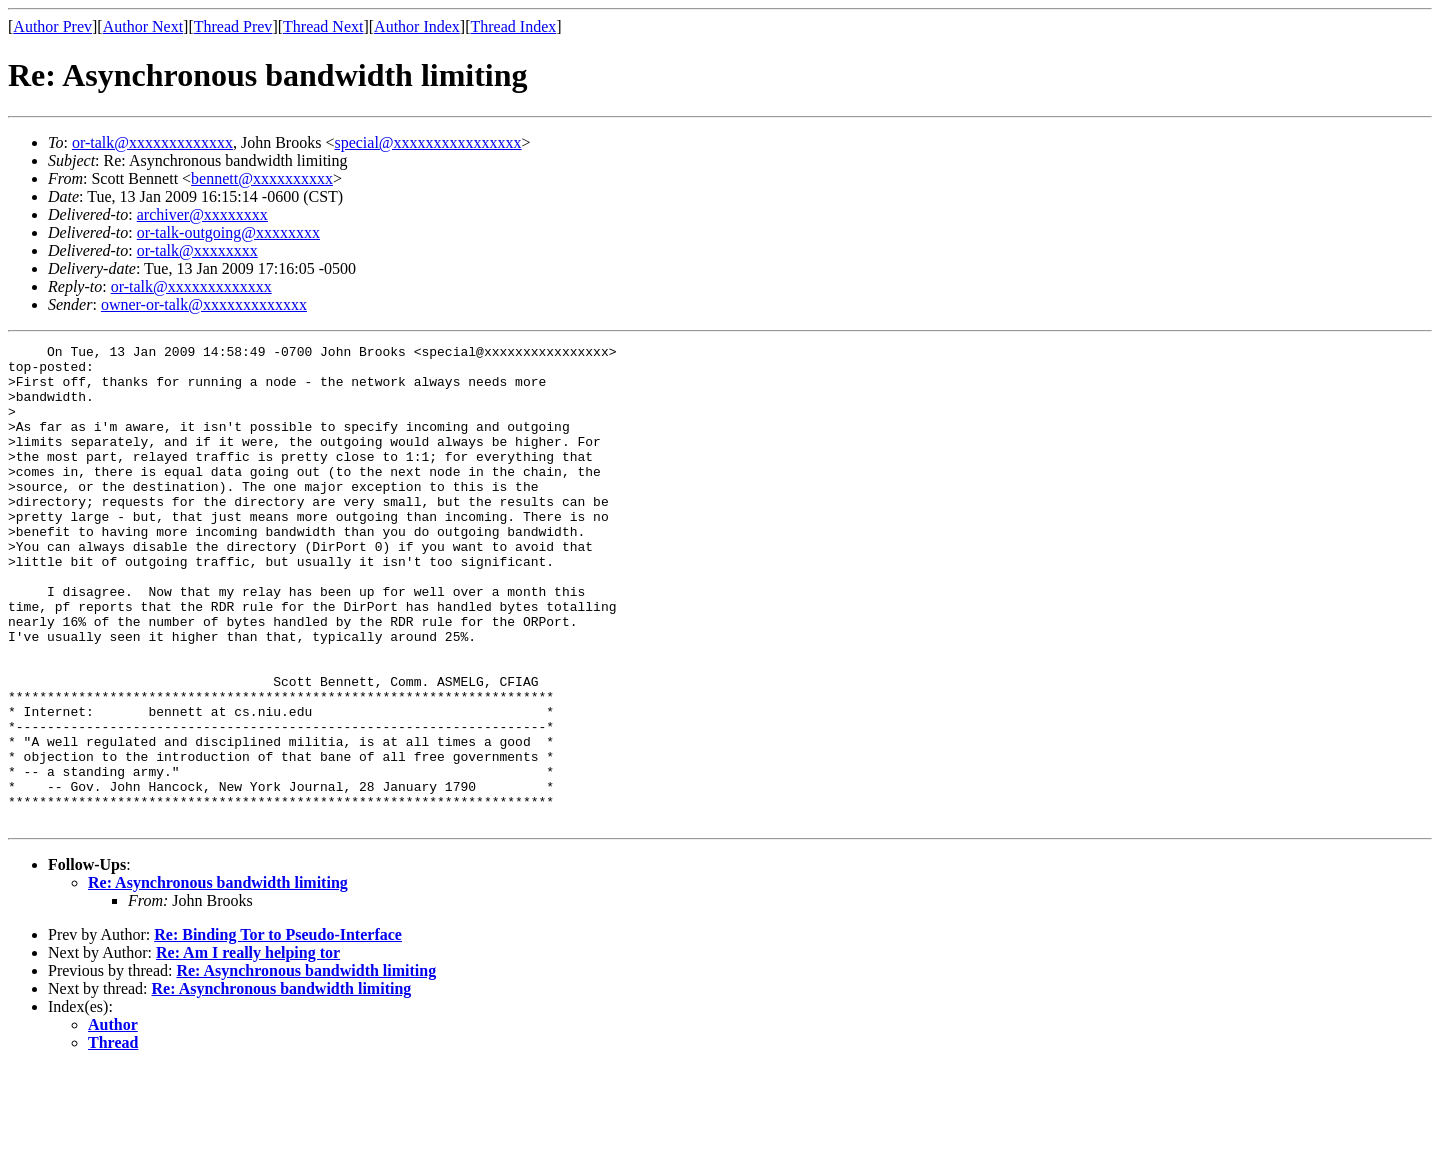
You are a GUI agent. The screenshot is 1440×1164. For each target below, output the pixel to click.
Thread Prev (233, 26)
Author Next (143, 26)
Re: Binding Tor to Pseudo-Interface (278, 1030)
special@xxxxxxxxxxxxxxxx (427, 142)
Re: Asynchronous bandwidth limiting (218, 978)
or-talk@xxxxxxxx (197, 250)
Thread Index (514, 26)
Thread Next (323, 26)
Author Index (417, 26)
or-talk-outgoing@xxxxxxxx (228, 232)
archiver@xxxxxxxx (202, 214)
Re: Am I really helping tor (248, 1048)
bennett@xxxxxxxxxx (262, 178)
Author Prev (52, 26)
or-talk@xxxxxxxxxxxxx (152, 142)
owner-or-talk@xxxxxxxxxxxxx (204, 304)
